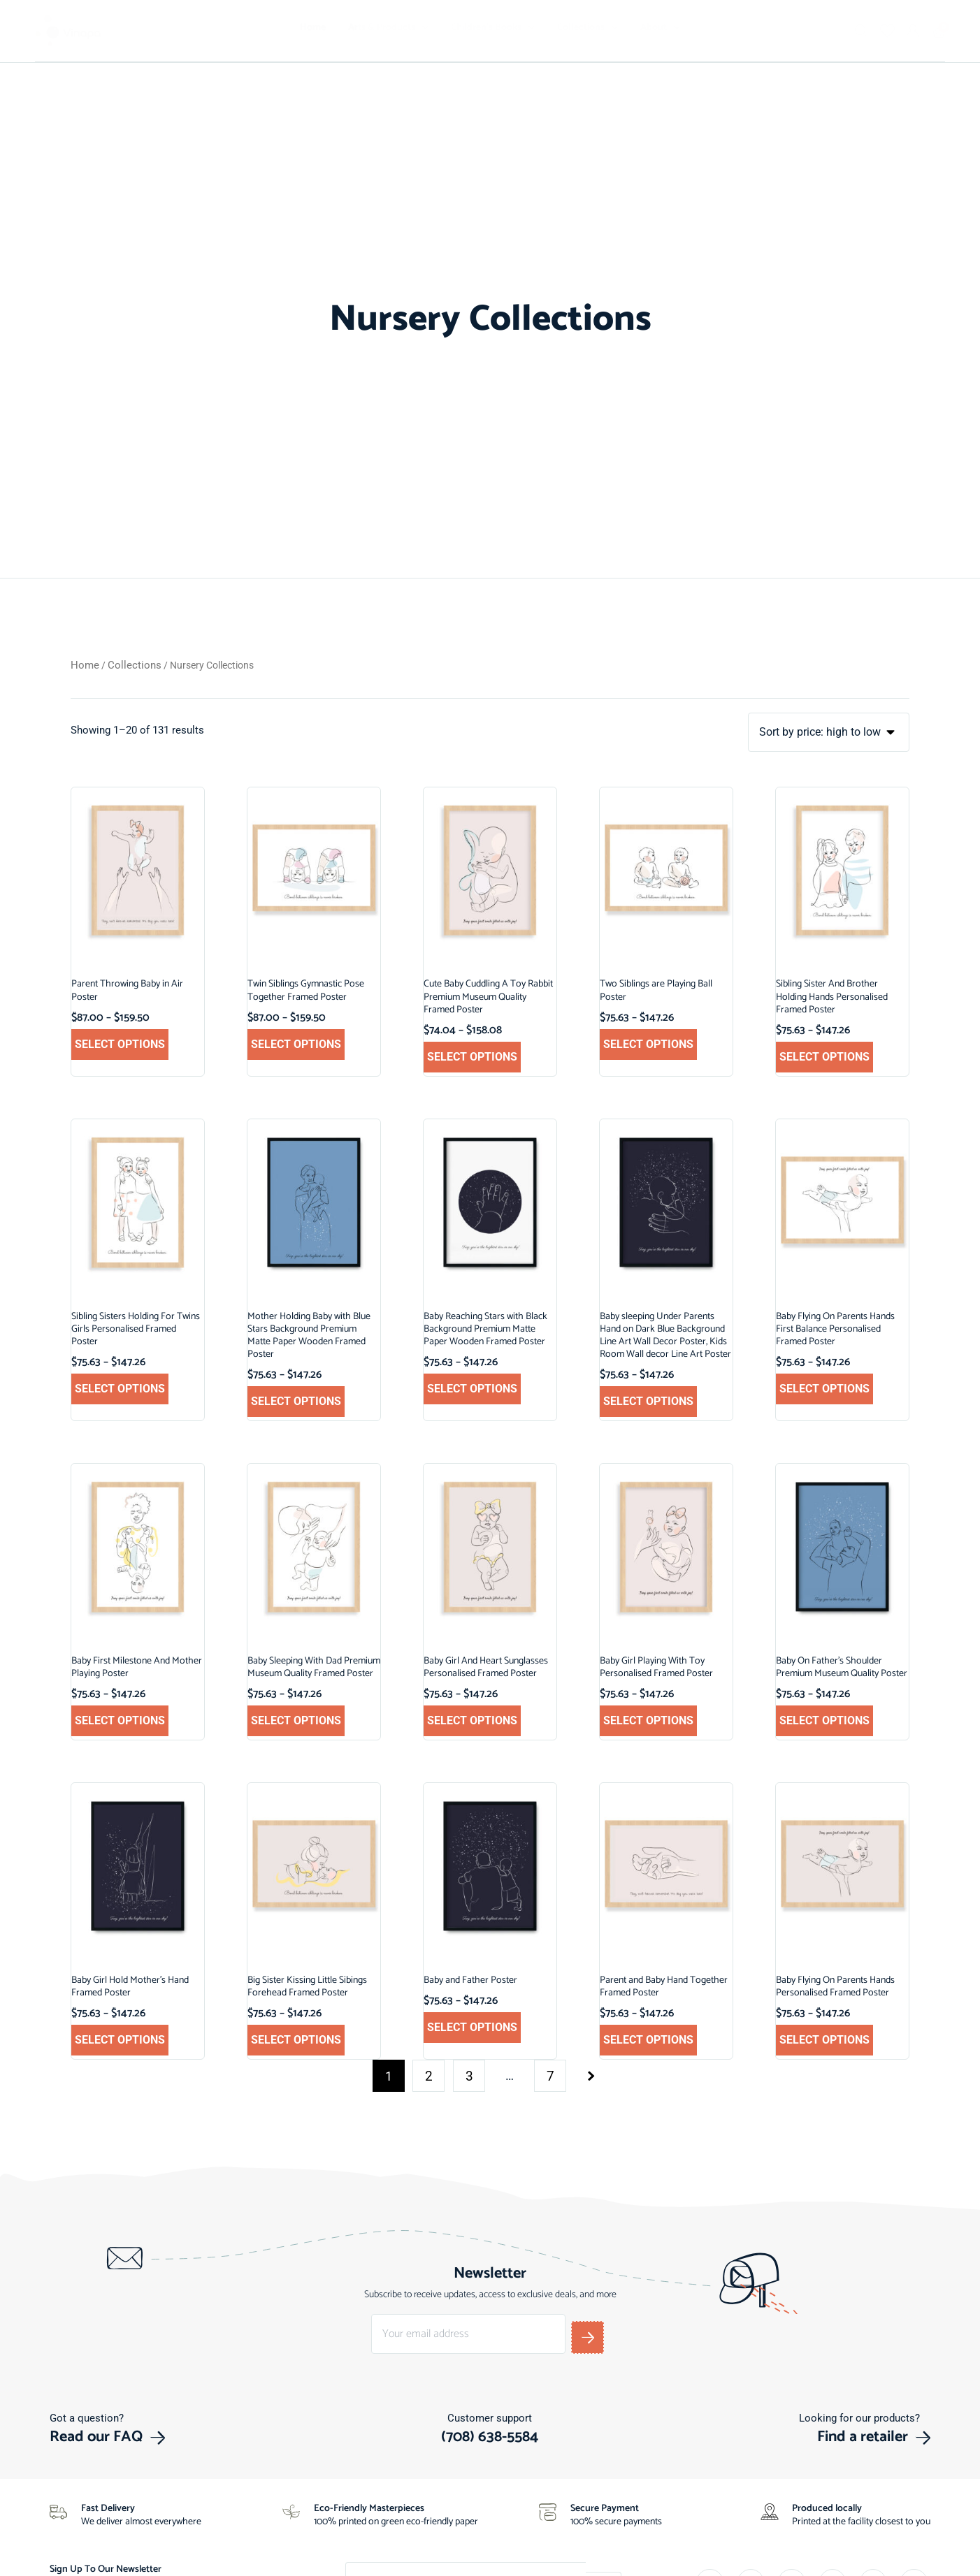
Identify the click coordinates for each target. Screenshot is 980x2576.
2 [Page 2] (428, 2076)
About (660, 27)
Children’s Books (493, 27)
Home (313, 27)
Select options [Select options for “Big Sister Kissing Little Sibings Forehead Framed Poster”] (296, 2040)
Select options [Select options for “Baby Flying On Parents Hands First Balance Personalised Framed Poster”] (824, 1389)
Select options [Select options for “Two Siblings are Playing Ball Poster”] (648, 1044)
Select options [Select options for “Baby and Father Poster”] (472, 2028)
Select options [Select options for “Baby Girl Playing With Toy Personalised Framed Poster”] (648, 1721)
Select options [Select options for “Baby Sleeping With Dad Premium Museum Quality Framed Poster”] (296, 1721)
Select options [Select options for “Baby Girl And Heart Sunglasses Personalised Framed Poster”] (472, 1721)
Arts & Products (388, 27)
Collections (587, 27)
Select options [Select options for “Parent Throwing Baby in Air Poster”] (120, 1044)
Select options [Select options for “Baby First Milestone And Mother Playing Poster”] (120, 1721)
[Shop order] (831, 732)
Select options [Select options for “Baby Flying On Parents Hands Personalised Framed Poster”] (824, 2040)
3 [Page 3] (469, 2076)
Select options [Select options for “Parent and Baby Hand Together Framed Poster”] (648, 2040)
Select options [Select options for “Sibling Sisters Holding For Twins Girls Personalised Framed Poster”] (120, 1389)
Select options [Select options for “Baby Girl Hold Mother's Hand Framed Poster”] (120, 2040)
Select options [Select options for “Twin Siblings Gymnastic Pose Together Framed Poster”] (296, 1044)
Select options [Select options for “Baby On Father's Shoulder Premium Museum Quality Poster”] (824, 1721)
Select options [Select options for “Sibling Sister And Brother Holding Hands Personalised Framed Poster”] (824, 1057)
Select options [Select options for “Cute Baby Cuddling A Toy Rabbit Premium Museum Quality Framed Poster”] (472, 1057)
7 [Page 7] (550, 2076)
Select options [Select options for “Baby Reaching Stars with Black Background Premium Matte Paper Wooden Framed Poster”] (472, 1389)
